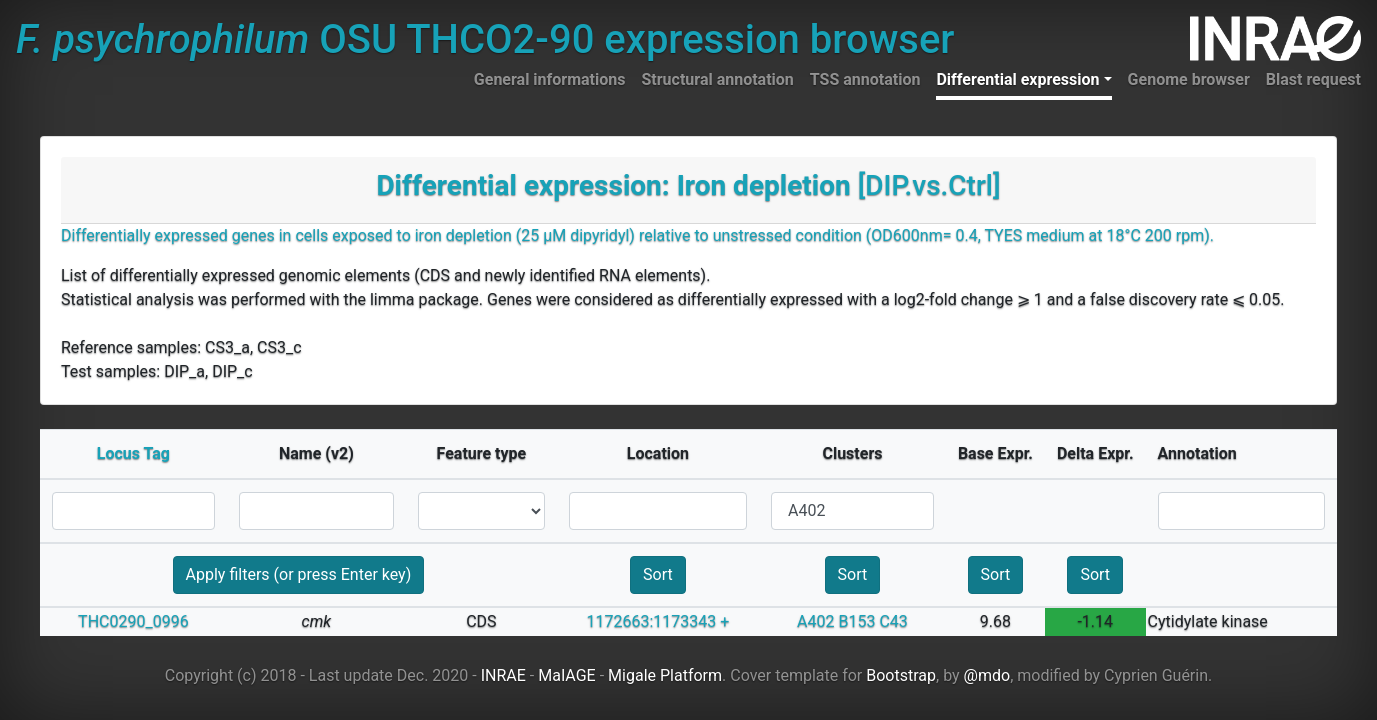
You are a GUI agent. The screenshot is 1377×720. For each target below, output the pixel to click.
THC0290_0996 (133, 621)
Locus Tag (133, 453)
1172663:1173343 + (658, 621)
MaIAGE (567, 675)
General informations (550, 79)
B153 (856, 621)
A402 (815, 621)
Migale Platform (665, 675)
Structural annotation (717, 79)
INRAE (503, 675)
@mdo (987, 675)
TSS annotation (865, 79)
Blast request (1313, 79)
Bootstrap (901, 675)
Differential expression (1017, 79)
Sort (658, 574)
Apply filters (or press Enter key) (299, 574)
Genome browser (1189, 79)
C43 (893, 621)
